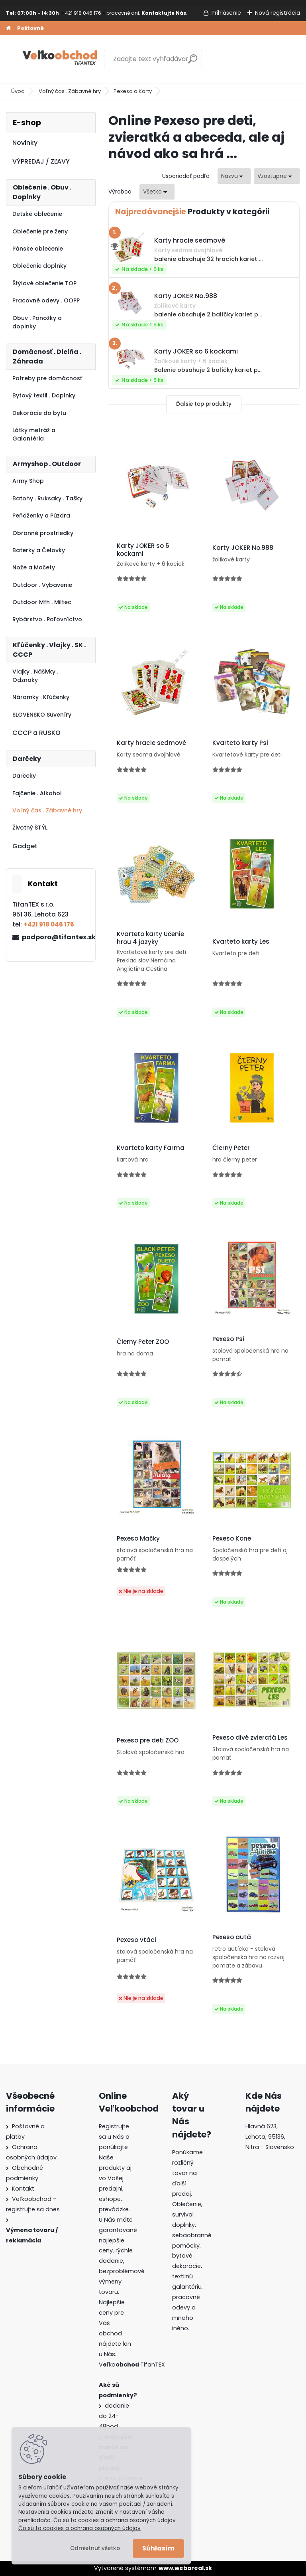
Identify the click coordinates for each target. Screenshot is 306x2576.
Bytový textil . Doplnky (43, 395)
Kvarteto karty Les (240, 942)
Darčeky (24, 776)
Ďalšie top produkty (203, 404)
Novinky (24, 142)
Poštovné (30, 28)
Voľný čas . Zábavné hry (70, 91)
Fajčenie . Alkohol (37, 793)
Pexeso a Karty (133, 91)
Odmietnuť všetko (95, 2548)
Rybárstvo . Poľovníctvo (47, 619)
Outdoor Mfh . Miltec (41, 602)
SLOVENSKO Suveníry (41, 715)
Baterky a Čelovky (38, 550)
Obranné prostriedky (42, 533)
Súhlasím (158, 2548)
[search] (192, 62)
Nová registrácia (277, 13)
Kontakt (23, 2189)
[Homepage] (8, 28)
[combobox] (234, 176)
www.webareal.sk (185, 2568)
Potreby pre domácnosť (47, 378)
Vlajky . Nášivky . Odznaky (35, 676)
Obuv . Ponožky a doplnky (37, 322)
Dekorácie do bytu (39, 413)
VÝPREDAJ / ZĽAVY (41, 161)
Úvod (18, 91)
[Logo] (61, 59)
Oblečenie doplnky (39, 266)
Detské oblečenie (37, 214)
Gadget (24, 846)
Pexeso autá (231, 1937)
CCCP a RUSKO (36, 732)
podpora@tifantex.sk (55, 937)
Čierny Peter (231, 1148)
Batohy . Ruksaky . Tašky (47, 498)
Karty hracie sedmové (151, 743)
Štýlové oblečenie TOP (44, 283)
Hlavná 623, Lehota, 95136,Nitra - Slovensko (269, 2136)
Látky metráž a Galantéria (33, 434)
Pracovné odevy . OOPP (46, 300)
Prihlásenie (226, 13)
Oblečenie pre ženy (40, 231)
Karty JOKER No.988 (242, 548)
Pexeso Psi (228, 1339)
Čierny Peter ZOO (143, 1342)
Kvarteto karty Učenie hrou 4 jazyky (150, 938)
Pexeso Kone (231, 1539)
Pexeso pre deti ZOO (147, 1740)
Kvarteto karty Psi (240, 743)
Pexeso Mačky (138, 1539)
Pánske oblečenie (37, 249)
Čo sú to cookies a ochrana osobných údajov (79, 2528)
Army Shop (28, 481)
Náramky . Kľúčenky (40, 697)
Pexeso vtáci (136, 1940)
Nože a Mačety (33, 567)
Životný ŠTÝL (29, 828)
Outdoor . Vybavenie (42, 585)
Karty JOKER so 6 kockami (143, 550)
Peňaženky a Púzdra (41, 516)
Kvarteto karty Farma (150, 1148)
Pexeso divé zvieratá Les (250, 1738)
